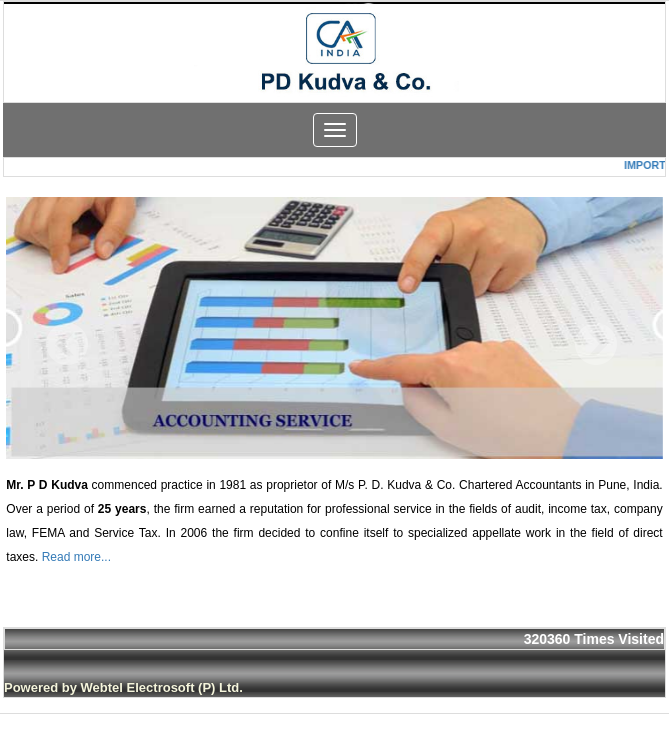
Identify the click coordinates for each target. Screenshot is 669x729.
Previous (67, 344)
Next (595, 344)
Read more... (76, 557)
